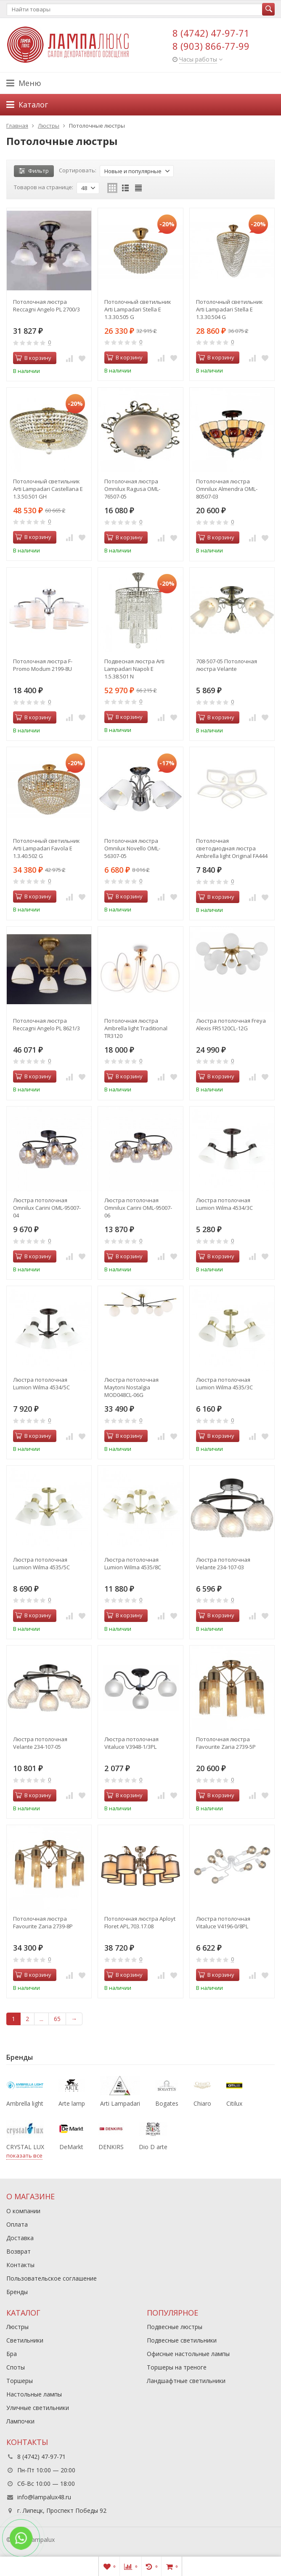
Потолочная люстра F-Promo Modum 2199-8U (42, 665)
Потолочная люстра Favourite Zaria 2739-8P (43, 1922)
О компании (23, 2211)
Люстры (17, 2327)
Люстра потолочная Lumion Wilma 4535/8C (132, 1563)
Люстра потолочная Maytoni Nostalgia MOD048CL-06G (131, 1387)
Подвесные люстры (174, 2327)
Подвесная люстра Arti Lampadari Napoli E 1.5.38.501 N (134, 668)
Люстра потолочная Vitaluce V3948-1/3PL (131, 1742)
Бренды (17, 2292)
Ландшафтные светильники (186, 2381)
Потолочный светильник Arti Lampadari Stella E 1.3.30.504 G (229, 309)
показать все (24, 2155)
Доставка (20, 2238)
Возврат (18, 2251)
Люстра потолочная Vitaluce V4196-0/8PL (223, 1922)
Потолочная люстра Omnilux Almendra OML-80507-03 (226, 488)
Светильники (24, 2340)
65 (57, 2019)
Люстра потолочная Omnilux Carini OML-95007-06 (138, 1207)
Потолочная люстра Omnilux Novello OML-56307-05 (132, 848)
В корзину (33, 358)
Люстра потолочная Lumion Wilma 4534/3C (224, 1204)
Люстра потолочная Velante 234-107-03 (223, 1563)
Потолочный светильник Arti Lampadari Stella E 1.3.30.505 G (137, 309)
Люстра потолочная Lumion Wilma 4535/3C (224, 1383)
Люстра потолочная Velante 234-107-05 (40, 1742)
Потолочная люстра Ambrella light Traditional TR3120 (135, 1028)
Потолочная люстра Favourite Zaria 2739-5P (226, 1742)
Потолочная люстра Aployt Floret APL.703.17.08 (139, 1922)
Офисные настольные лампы (188, 2354)
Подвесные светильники (182, 2340)
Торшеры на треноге (177, 2367)
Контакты (20, 2265)
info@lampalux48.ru (44, 2497)
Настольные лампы (34, 2394)
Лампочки (20, 2421)
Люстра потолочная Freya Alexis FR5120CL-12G (231, 1024)
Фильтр (34, 170)
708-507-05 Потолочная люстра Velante (226, 665)
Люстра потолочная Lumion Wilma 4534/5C (41, 1383)
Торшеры (19, 2381)
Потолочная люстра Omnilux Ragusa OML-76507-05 (132, 488)
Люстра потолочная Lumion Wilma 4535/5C (41, 1563)
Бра (11, 2354)
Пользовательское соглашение (51, 2278)
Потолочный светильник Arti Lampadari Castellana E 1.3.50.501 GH (48, 488)
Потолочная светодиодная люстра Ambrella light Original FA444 (232, 848)
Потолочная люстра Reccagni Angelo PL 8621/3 (46, 1024)
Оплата (17, 2224)
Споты (15, 2367)
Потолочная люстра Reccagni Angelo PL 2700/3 (46, 305)
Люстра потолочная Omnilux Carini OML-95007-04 (47, 1207)
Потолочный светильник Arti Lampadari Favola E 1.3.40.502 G (46, 848)
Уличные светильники (37, 2408)
